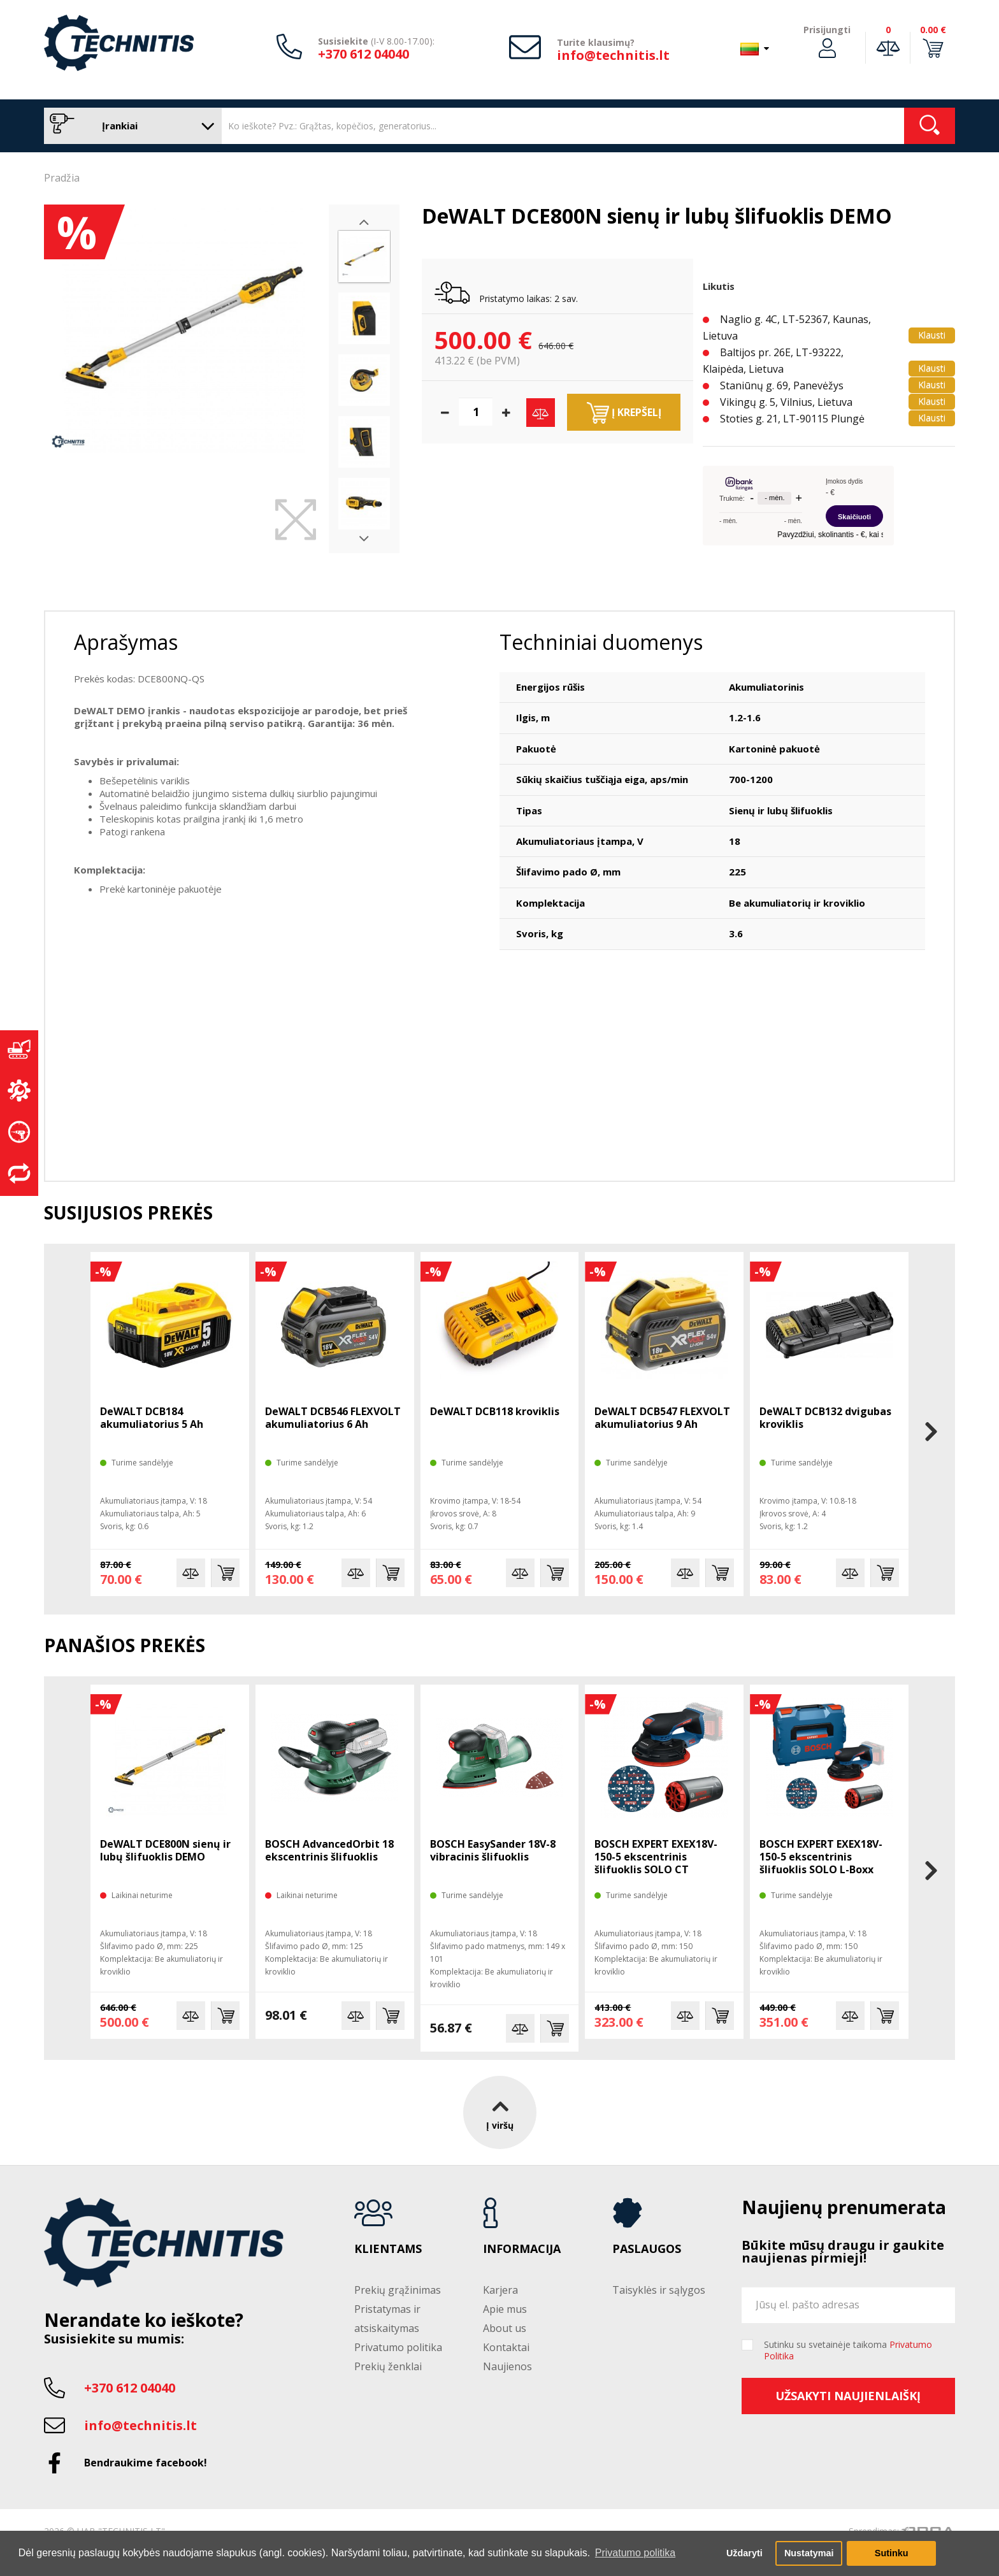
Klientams (388, 2249)
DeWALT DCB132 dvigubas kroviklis (825, 1417)
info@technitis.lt (613, 55)
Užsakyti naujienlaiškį (848, 2395)
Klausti (931, 335)
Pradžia (62, 178)
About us (504, 2328)
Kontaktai (506, 2347)
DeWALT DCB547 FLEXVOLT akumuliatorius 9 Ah (662, 1417)
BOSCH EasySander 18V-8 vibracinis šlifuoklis (493, 1850)
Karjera (500, 2290)
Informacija (522, 2249)
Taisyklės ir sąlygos (658, 2290)
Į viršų (500, 2111)
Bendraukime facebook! (145, 2463)
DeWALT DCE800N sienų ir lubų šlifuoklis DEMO (165, 1850)
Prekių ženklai (388, 2366)
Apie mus (505, 2309)
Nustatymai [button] (809, 2553)
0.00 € (933, 30)
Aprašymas (126, 642)
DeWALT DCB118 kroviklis (494, 1411)
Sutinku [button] (892, 2553)
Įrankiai (129, 126)
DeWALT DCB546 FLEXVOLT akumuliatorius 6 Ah (333, 1417)
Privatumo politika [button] (635, 2552)
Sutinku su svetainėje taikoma (848, 2350)
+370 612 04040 (363, 53)
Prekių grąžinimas (397, 2290)
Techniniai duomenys (601, 642)
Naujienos (507, 2366)
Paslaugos (646, 2249)
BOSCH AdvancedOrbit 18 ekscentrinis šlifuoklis (329, 1850)
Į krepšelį (624, 413)
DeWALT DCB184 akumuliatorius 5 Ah (151, 1417)
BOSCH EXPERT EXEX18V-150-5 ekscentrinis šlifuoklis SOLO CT (655, 1856)
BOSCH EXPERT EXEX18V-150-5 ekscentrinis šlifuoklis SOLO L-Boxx (820, 1856)
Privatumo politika (398, 2347)
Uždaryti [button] (744, 2553)
